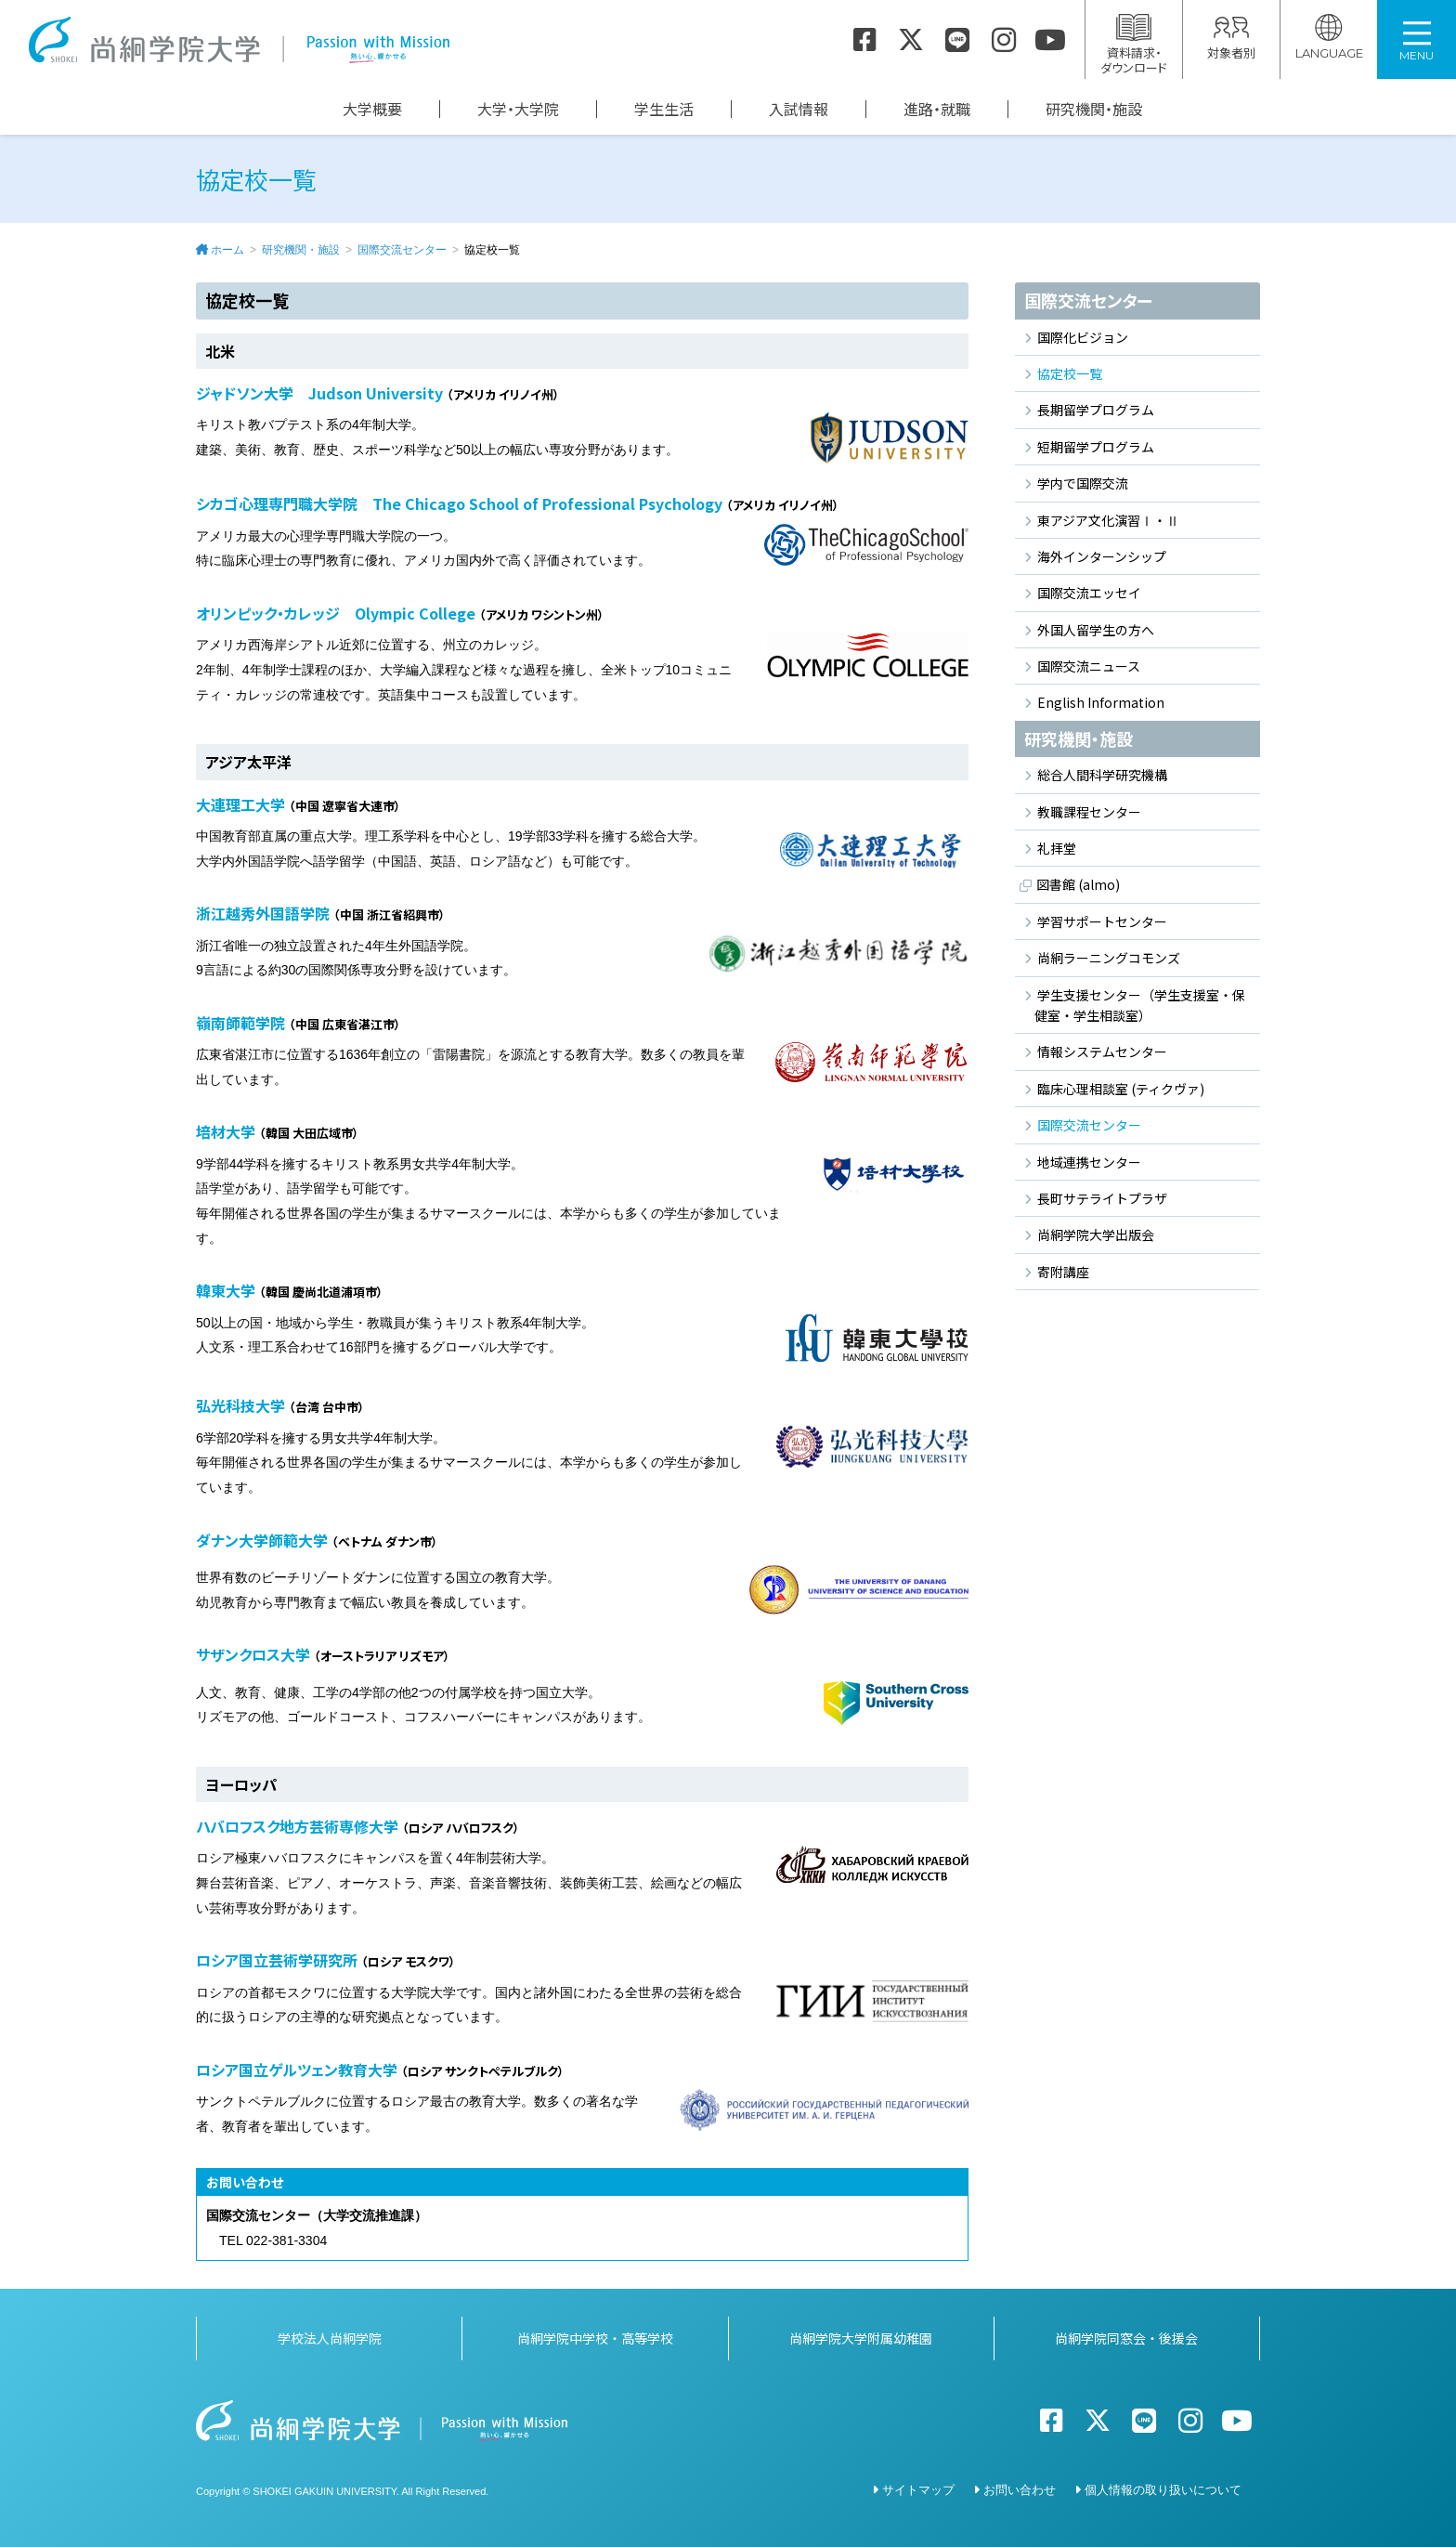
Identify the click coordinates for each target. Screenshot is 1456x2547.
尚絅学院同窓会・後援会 (1126, 2338)
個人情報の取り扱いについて (1163, 2490)
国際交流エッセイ (1089, 592)
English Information (1100, 702)
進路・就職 (937, 109)
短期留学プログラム (1095, 447)
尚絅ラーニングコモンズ (1108, 957)
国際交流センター (402, 249)
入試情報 (798, 109)
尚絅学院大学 (238, 40)
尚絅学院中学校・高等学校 (595, 2338)
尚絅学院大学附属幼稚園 (860, 2338)
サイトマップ (918, 2490)
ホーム (227, 249)
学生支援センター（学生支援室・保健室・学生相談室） (1139, 1005)
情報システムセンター (1102, 1051)
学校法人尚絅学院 (330, 2338)
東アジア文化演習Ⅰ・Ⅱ (1108, 520)
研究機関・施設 (1094, 109)
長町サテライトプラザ (1102, 1198)
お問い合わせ (1019, 2490)
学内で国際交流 (1082, 483)
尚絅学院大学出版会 (1095, 1234)
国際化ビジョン (1082, 337)
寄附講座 (1063, 1271)
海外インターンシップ (1101, 556)
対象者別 (1231, 37)
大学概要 (372, 109)
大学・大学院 (518, 109)
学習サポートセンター (1102, 921)
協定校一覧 (1069, 373)
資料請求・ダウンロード (1133, 45)
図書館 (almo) (1078, 884)
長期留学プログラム (1095, 409)
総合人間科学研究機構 (1102, 774)
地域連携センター (1089, 1162)
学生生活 (664, 109)
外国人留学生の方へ (1095, 629)
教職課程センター (1089, 812)
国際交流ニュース (1088, 666)
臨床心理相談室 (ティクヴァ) (1120, 1088)
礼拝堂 (1056, 848)
